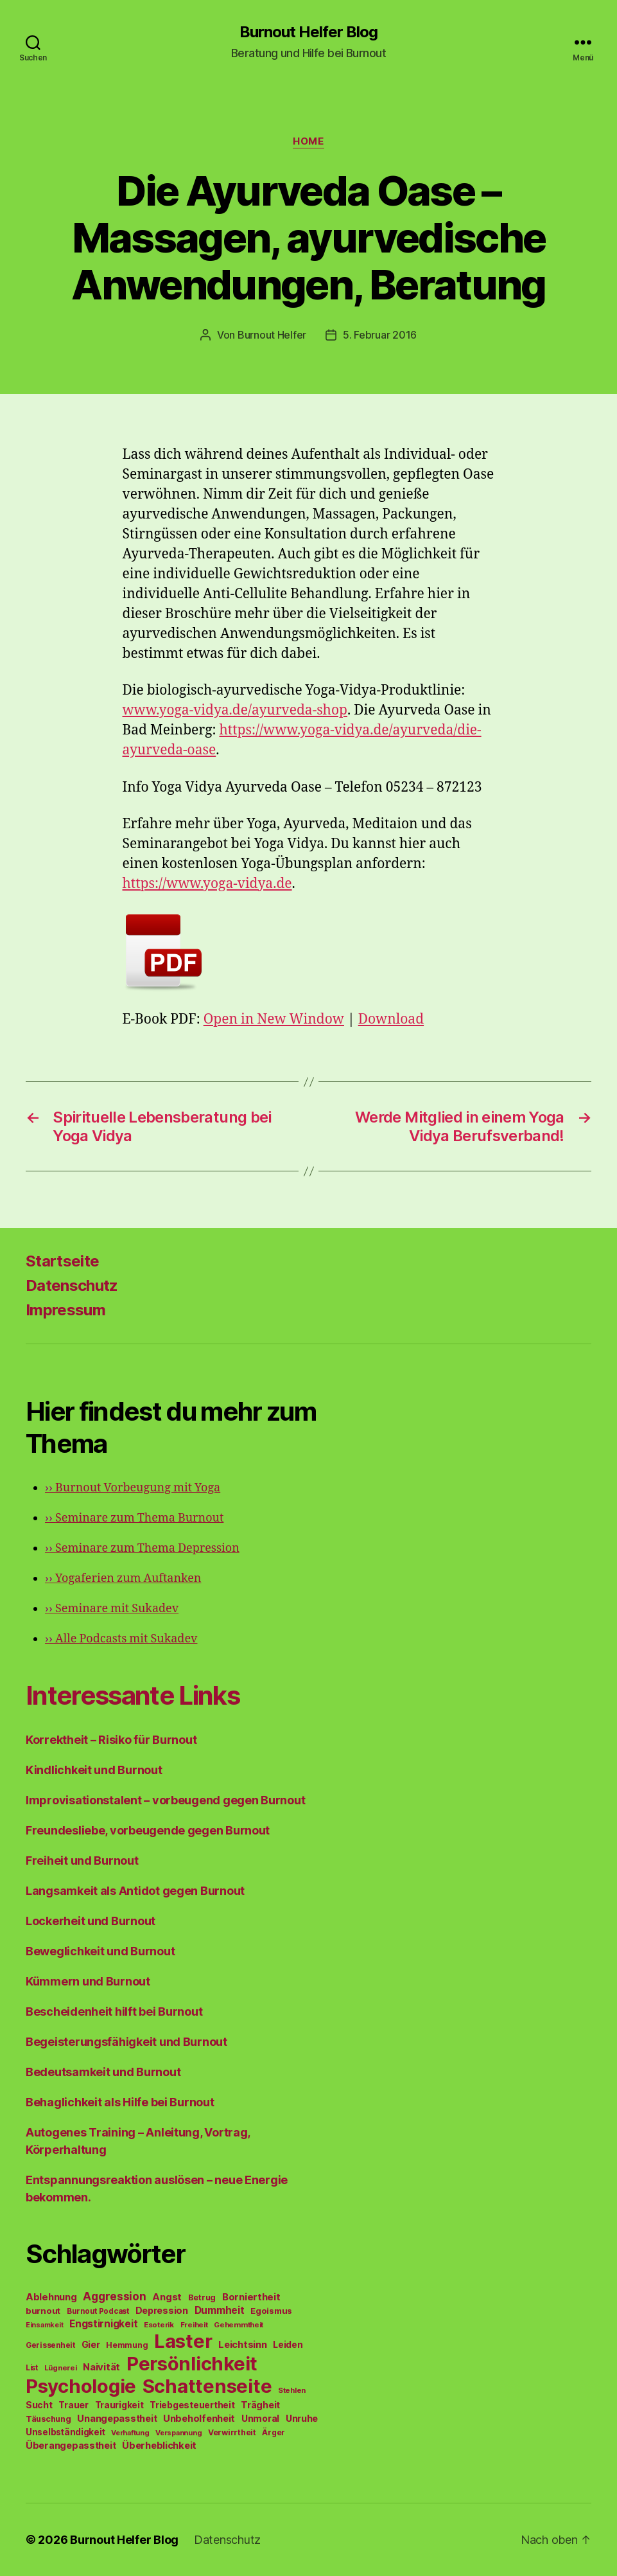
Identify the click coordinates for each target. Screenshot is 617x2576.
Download (391, 1019)
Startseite (62, 1261)
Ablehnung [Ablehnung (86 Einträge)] (51, 2297)
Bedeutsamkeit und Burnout (103, 2072)
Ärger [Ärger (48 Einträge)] (273, 2432)
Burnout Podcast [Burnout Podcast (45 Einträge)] (98, 2311)
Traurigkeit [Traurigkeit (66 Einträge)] (119, 2405)
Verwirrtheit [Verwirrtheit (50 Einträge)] (232, 2432)
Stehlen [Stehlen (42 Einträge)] (292, 2390)
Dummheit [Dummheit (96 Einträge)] (220, 2310)
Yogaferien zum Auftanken (123, 1578)
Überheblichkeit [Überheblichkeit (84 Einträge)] (159, 2445)
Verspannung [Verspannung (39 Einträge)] (178, 2432)
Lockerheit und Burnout (90, 1921)
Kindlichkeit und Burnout (94, 1770)
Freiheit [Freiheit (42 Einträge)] (194, 2324)
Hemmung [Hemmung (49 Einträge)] (127, 2345)
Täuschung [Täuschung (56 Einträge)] (48, 2419)
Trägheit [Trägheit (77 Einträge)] (260, 2404)
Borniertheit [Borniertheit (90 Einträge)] (251, 2297)
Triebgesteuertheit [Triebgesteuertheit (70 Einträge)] (192, 2405)
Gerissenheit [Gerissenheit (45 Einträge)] (50, 2345)
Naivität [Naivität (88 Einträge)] (101, 2367)
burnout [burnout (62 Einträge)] (43, 2310)
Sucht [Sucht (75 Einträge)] (39, 2404)
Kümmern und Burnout (88, 1981)
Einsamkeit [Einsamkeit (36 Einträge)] (44, 2325)
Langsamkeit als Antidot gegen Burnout (135, 1890)
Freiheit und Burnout (82, 1860)
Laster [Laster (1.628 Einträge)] (183, 2341)
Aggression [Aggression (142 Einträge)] (114, 2296)
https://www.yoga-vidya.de (207, 884)
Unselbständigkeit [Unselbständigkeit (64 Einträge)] (65, 2432)
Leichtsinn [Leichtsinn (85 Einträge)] (242, 2344)
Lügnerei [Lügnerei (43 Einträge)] (60, 2367)
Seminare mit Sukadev (111, 1608)
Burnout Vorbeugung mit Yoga (132, 1487)
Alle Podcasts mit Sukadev (121, 1638)
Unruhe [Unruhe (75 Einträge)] (302, 2418)
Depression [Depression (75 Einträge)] (161, 2310)
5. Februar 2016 (380, 334)
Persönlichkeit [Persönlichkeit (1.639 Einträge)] (191, 2363)
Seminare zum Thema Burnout (134, 1518)
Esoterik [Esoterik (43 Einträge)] (159, 2324)
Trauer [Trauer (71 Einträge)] (73, 2404)
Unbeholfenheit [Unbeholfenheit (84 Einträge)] (199, 2418)
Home (308, 141)
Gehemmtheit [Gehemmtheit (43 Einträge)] (238, 2324)
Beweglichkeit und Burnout (100, 1951)
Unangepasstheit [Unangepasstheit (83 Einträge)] (117, 2418)
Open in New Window (274, 1019)
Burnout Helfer (272, 334)
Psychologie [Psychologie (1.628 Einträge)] (81, 2386)
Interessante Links (132, 1695)
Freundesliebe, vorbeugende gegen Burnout (148, 1830)
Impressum (65, 1310)
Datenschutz (72, 1285)
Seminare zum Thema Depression (142, 1548)
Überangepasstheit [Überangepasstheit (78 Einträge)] (71, 2445)
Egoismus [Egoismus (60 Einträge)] (271, 2310)
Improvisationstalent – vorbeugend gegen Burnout (165, 1800)
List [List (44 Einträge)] (32, 2367)
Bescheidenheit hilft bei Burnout (114, 2011)
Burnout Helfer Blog (308, 32)
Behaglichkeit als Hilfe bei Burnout (120, 2102)
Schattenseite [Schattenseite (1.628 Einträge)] (207, 2386)
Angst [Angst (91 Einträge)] (167, 2297)
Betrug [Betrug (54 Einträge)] (202, 2297)
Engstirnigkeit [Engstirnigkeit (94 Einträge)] (103, 2324)
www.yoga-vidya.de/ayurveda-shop (235, 710)
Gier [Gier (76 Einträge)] (91, 2344)
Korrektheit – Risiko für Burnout (111, 1739)
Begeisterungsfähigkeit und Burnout (126, 2041)
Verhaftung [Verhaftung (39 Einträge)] (130, 2432)
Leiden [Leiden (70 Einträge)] (287, 2345)
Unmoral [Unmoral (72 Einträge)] (260, 2418)
